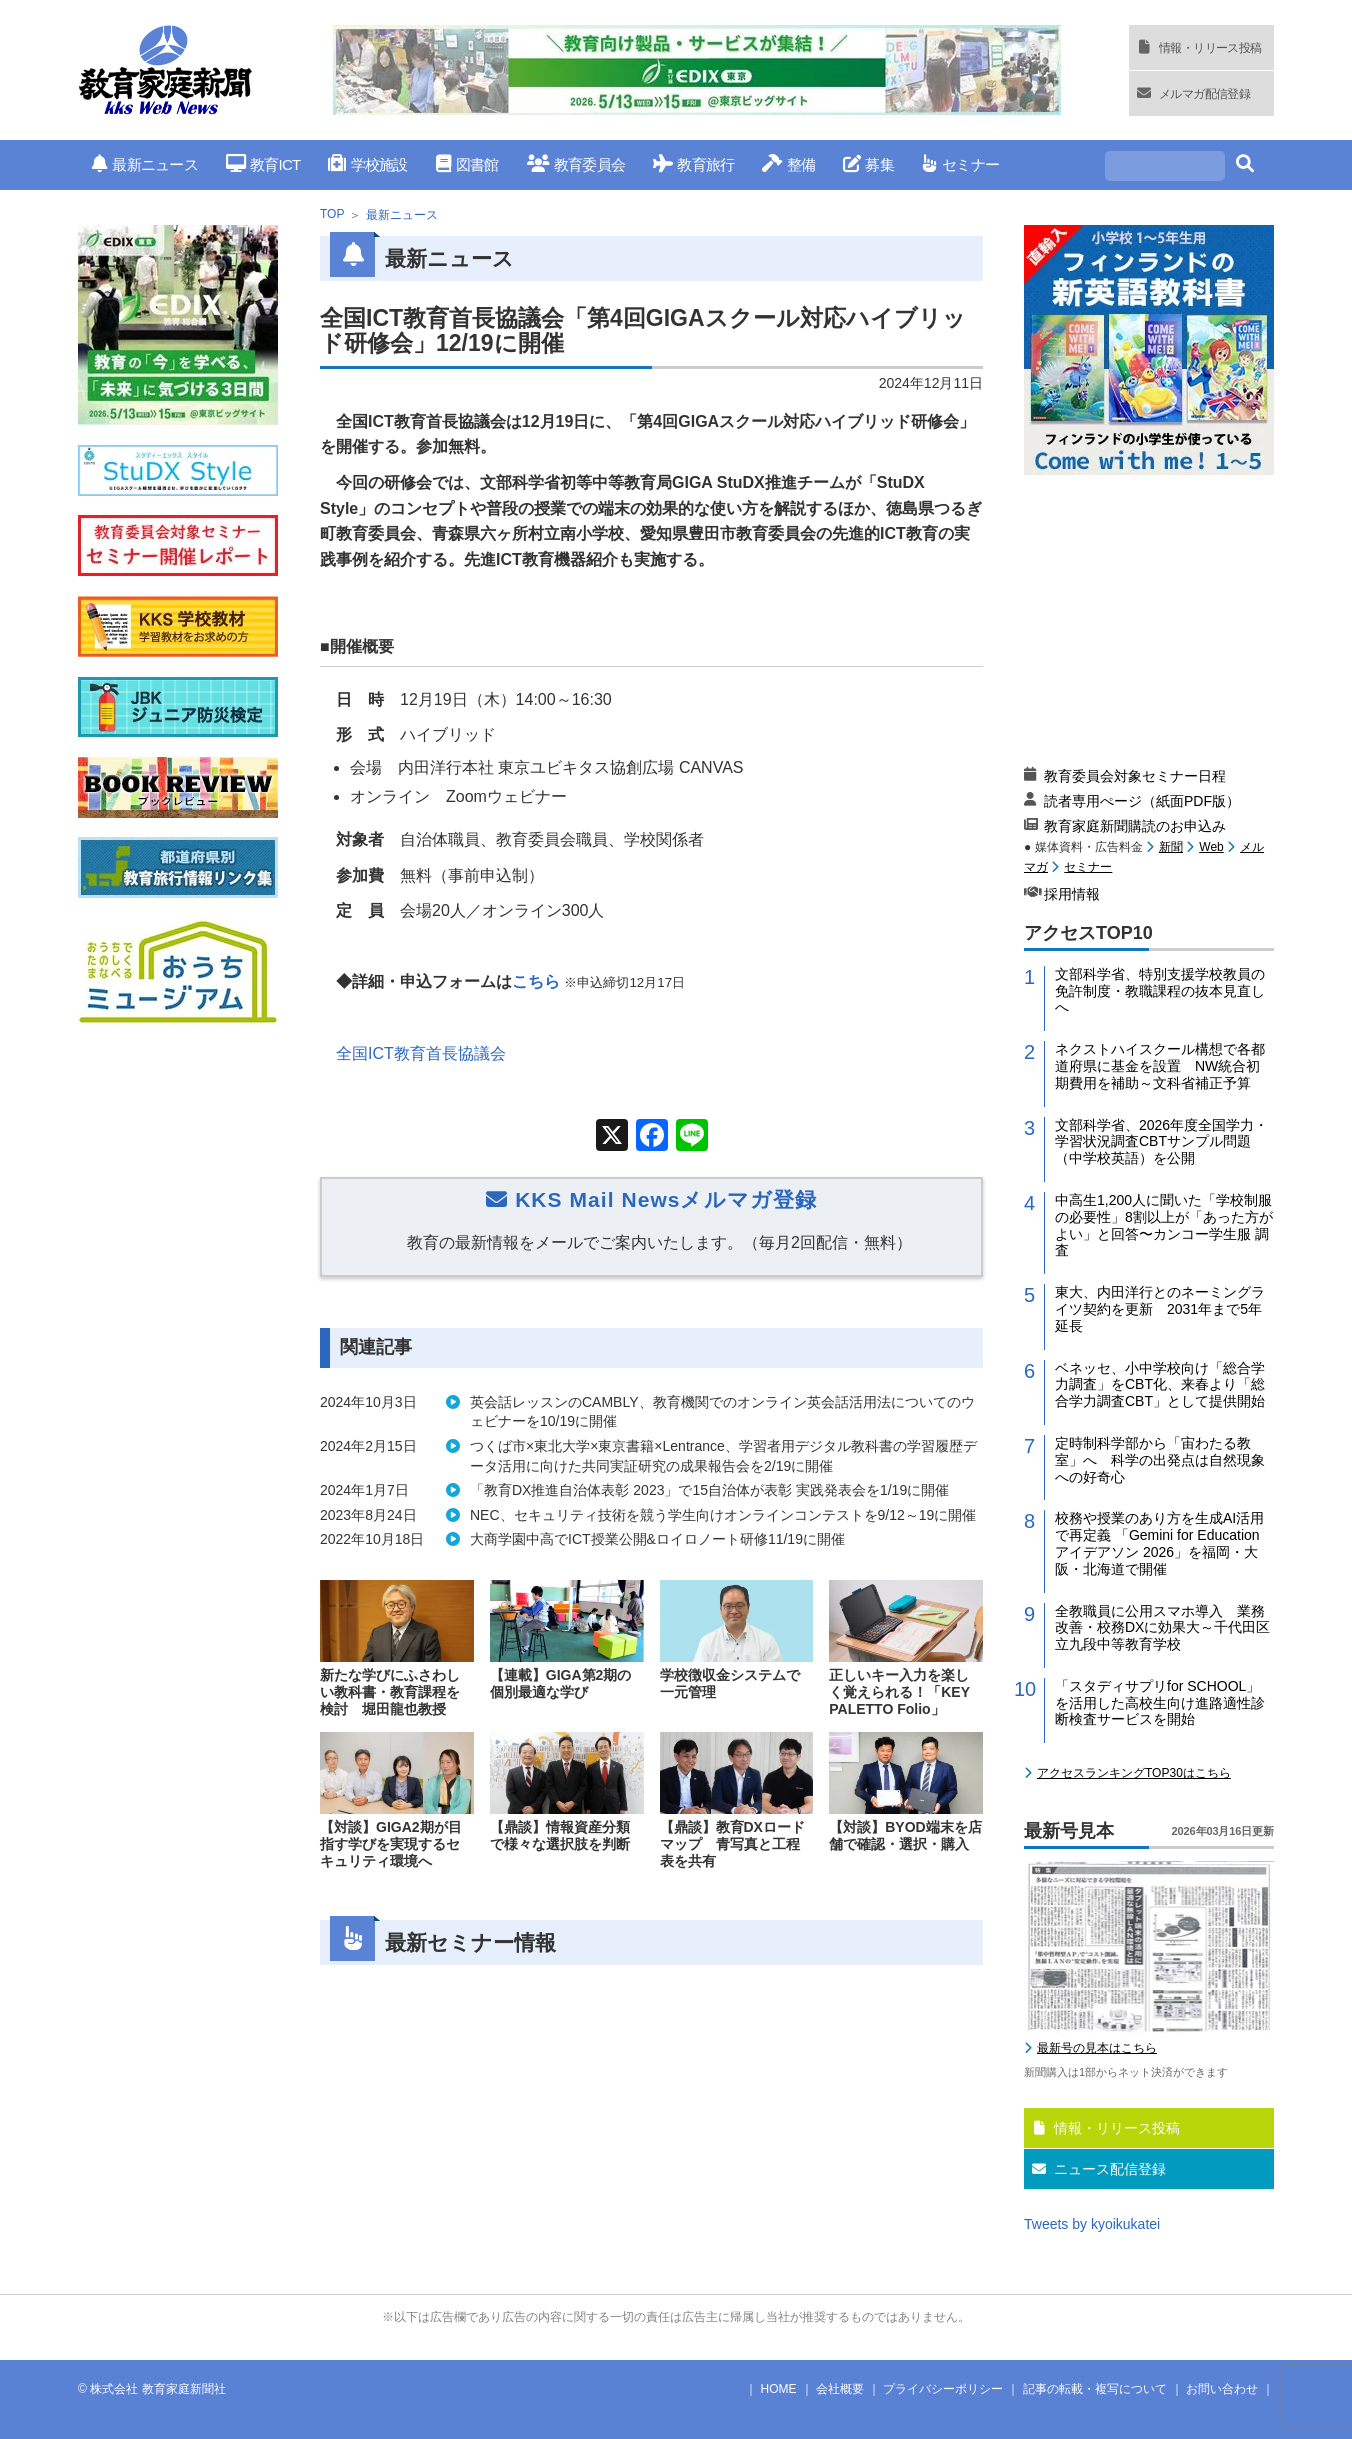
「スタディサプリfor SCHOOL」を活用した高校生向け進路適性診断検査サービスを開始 (1160, 1703)
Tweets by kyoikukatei (1092, 2224)
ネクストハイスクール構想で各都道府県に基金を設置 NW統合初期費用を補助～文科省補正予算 (1160, 1066)
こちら (536, 981)
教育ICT (263, 164)
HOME (779, 2389)
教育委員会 (576, 164)
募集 (868, 164)
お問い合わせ (1222, 2389)
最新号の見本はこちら (1097, 2048)
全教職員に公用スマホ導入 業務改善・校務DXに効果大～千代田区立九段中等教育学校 (1162, 1628)
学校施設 (367, 164)
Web (1211, 847)
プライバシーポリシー (943, 2389)
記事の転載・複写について (1095, 2389)
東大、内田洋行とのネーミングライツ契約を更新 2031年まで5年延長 (1160, 1309)
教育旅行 (693, 164)
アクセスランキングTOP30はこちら (1134, 1773)
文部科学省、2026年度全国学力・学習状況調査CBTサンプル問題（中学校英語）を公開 (1161, 1142)
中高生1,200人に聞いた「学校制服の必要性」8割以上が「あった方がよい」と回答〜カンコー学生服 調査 (1164, 1225)
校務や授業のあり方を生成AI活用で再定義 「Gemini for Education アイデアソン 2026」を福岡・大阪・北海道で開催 (1159, 1543)
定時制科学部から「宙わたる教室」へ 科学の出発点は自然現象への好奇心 (1160, 1460)
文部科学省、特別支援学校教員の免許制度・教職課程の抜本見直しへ (1160, 991)
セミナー (960, 164)
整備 (788, 164)
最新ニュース (145, 164)
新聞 (1171, 847)
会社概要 (840, 2389)
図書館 (467, 164)
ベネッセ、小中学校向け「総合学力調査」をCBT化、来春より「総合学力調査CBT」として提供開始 (1160, 1385)
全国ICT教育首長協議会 (421, 1053)
